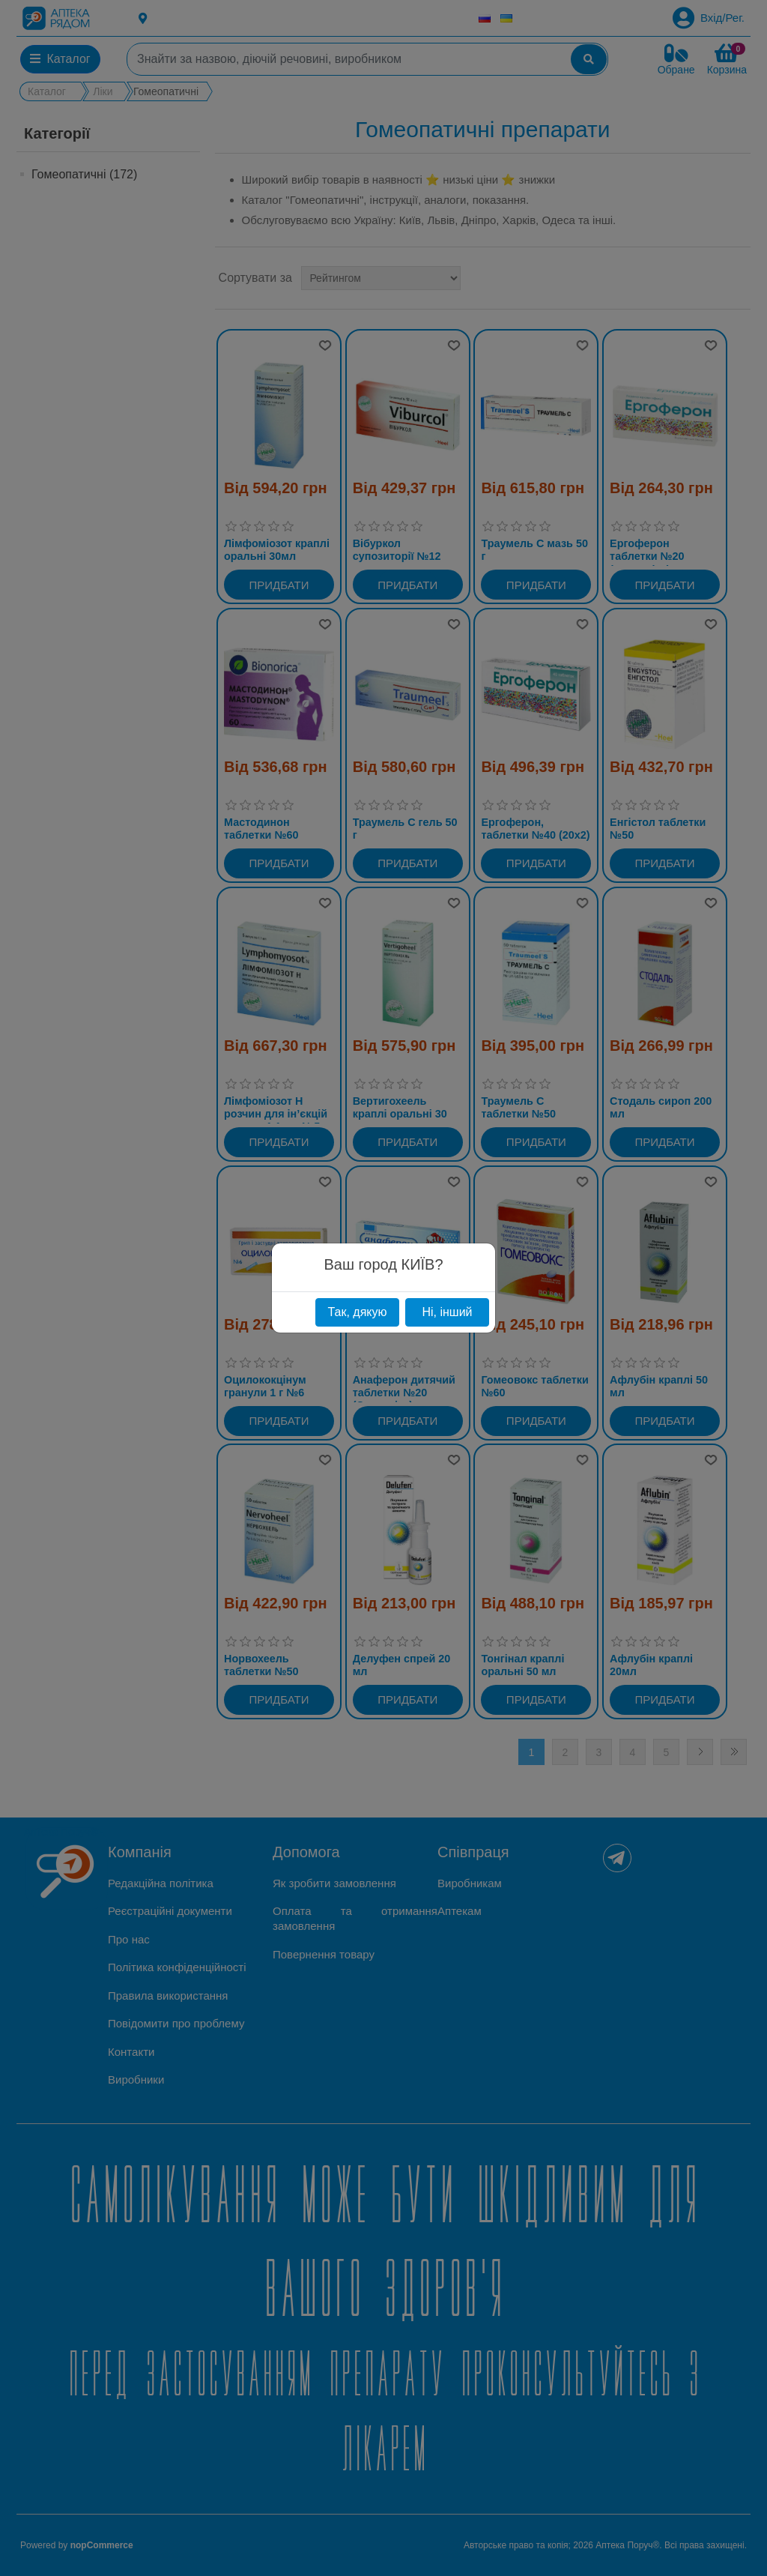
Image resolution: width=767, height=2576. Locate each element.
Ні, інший (447, 1312)
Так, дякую (356, 1312)
